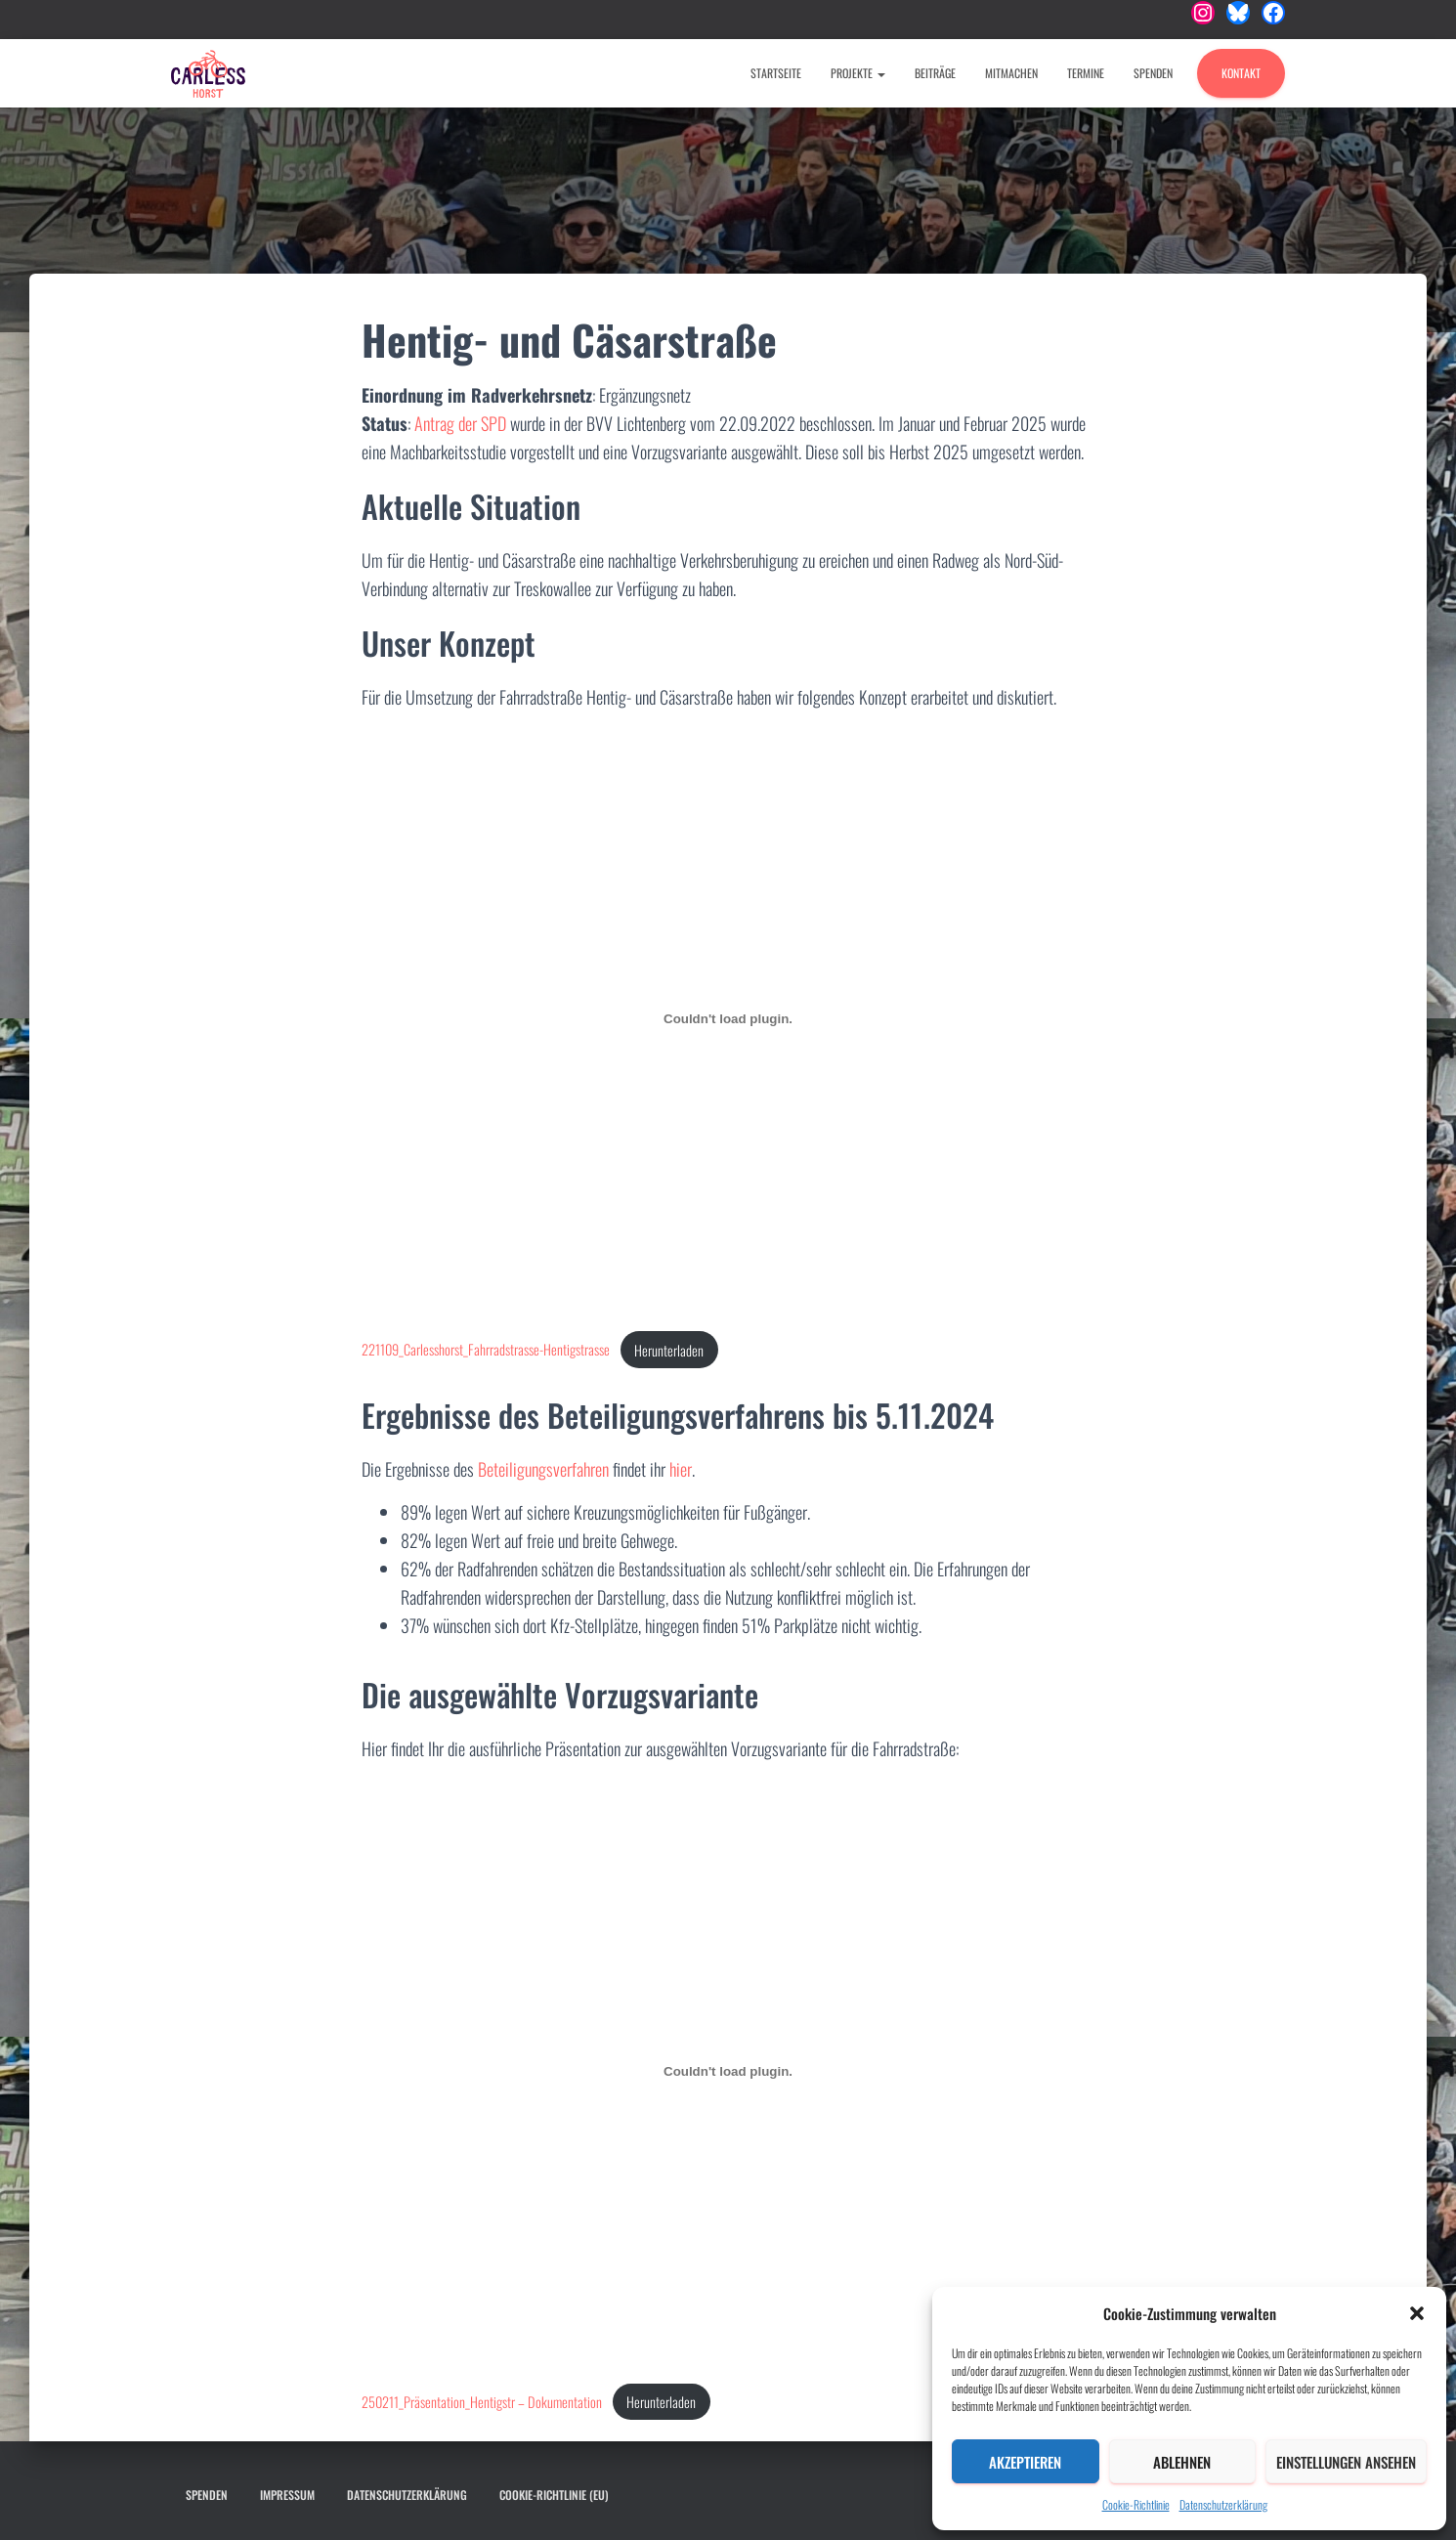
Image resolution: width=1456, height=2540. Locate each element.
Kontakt (1241, 73)
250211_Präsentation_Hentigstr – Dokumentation (482, 2401)
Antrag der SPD (460, 423)
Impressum (287, 2494)
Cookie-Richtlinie (1136, 2504)
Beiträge (935, 73)
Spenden (1153, 73)
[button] (1417, 2313)
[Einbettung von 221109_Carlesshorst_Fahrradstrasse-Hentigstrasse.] (728, 1019)
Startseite (775, 73)
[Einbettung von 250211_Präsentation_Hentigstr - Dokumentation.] (728, 2071)
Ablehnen (1182, 2462)
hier (680, 1469)
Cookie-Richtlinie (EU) (554, 2494)
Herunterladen (669, 1350)
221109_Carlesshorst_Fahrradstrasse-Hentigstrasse (486, 1350)
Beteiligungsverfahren (543, 1469)
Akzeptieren (1025, 2462)
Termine (1085, 73)
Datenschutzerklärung (1223, 2504)
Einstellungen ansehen (1346, 2462)
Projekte (858, 73)
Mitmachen (1011, 73)
